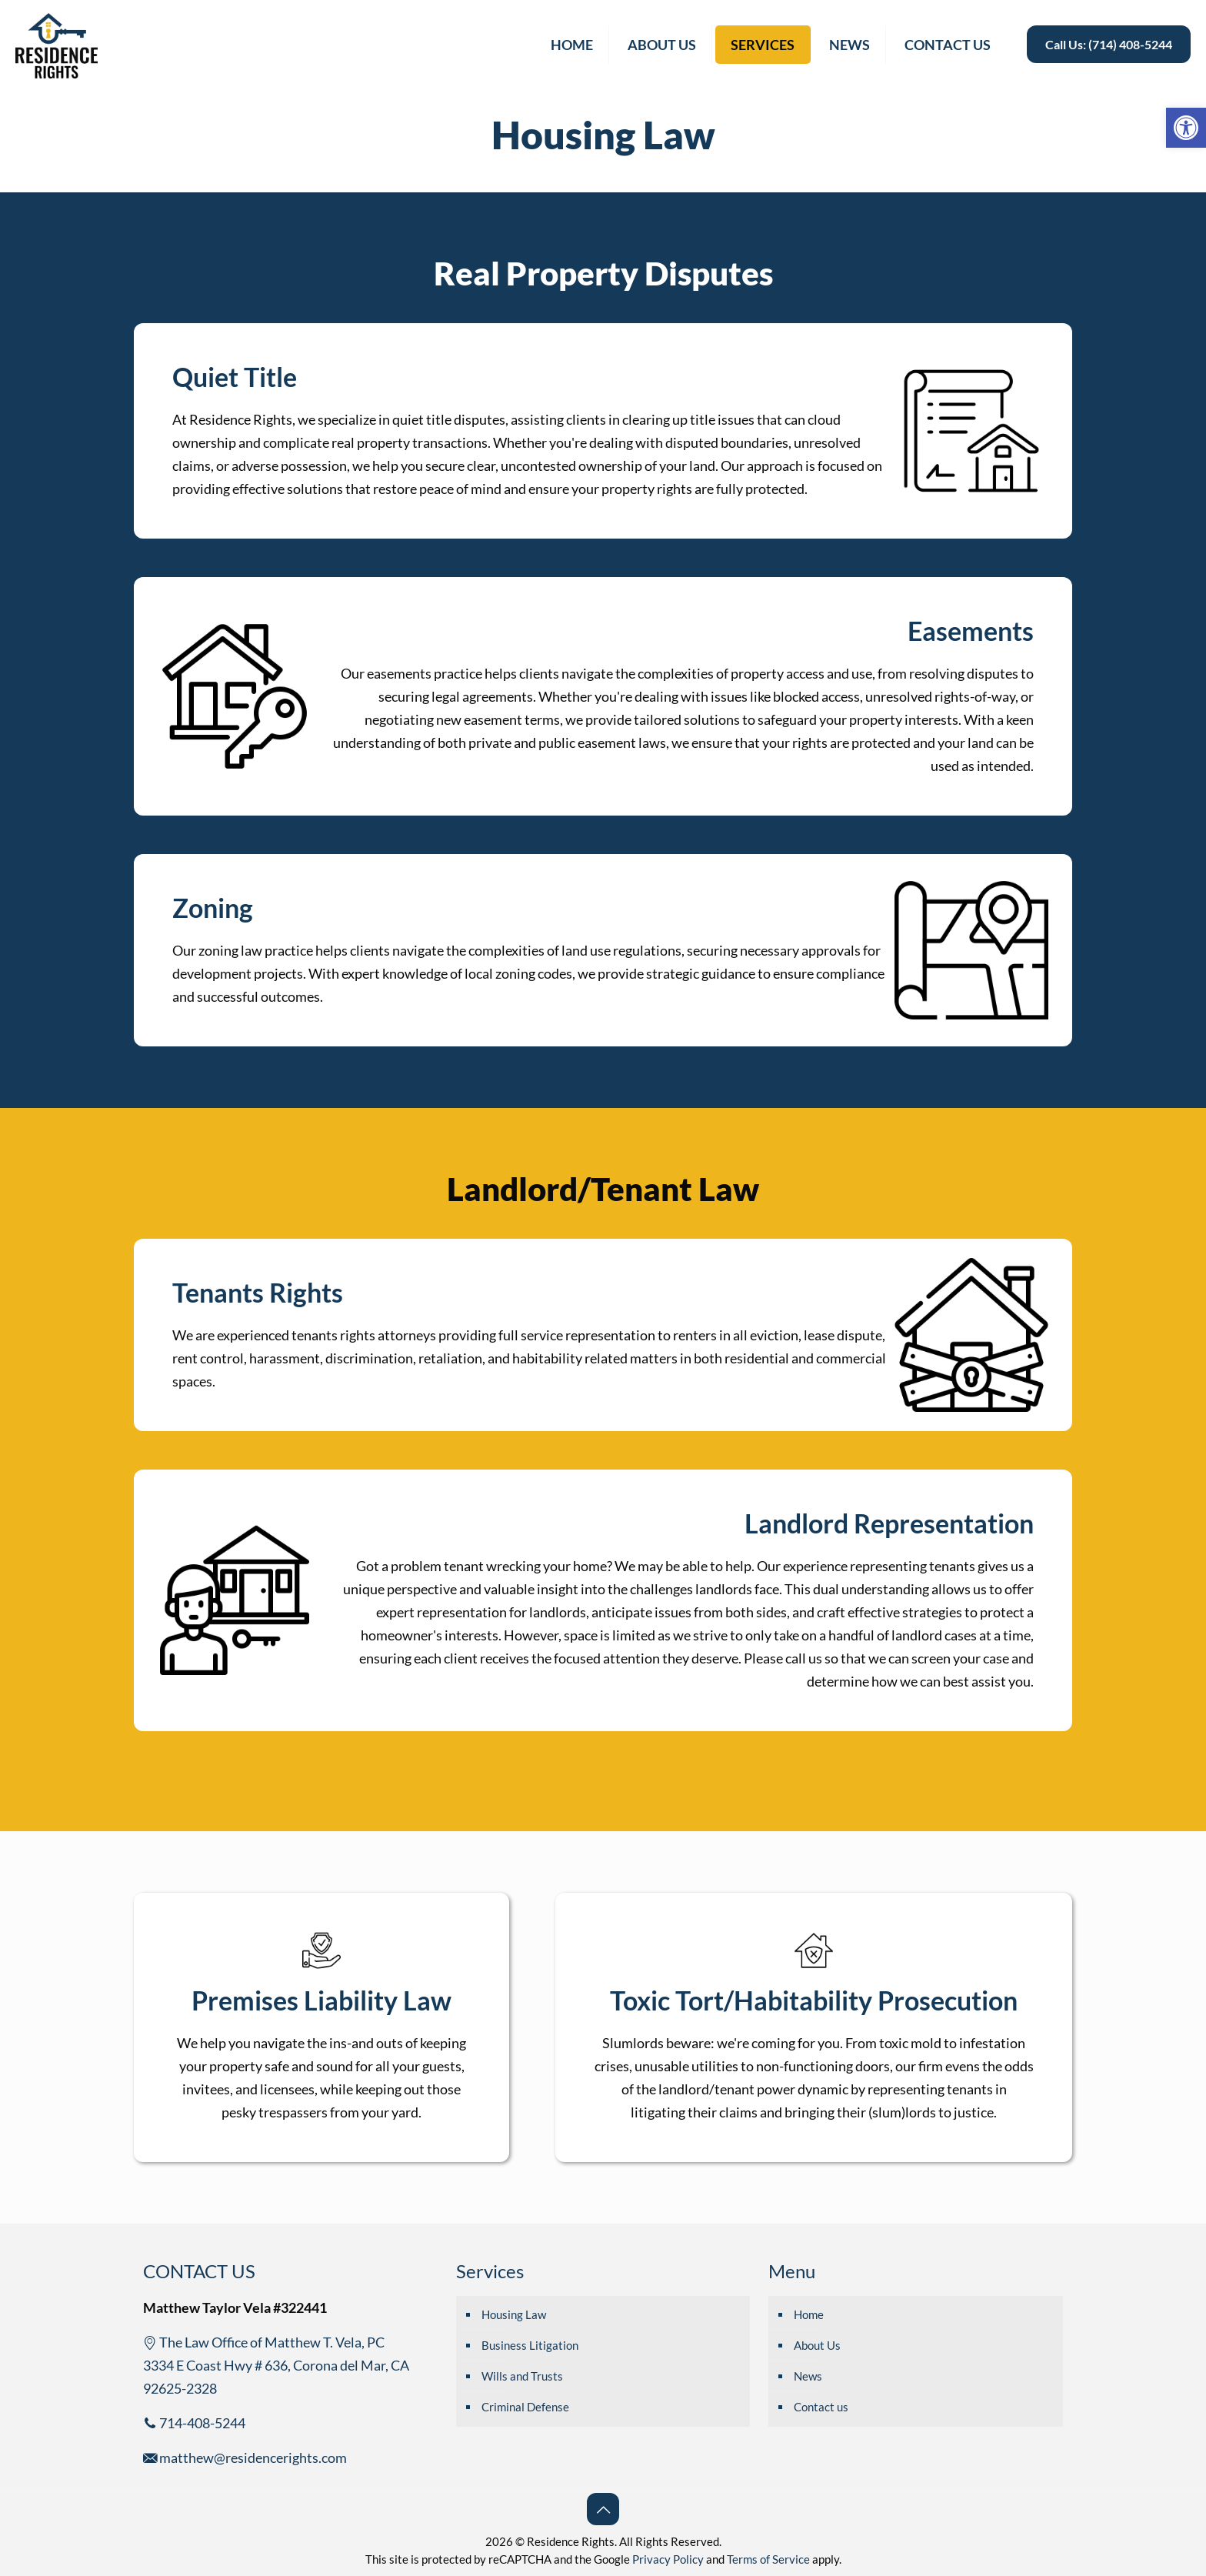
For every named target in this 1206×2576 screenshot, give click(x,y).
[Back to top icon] (603, 2509)
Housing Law (513, 2314)
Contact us (821, 2407)
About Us (817, 2345)
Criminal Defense (525, 2407)
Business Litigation (529, 2345)
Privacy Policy (668, 2559)
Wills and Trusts (522, 2376)
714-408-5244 (194, 2422)
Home (809, 2314)
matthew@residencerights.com (245, 2457)
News (808, 2376)
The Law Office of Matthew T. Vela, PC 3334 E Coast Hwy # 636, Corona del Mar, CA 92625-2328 (276, 2365)
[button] (1186, 128)
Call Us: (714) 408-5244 (1108, 44)
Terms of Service (768, 2559)
